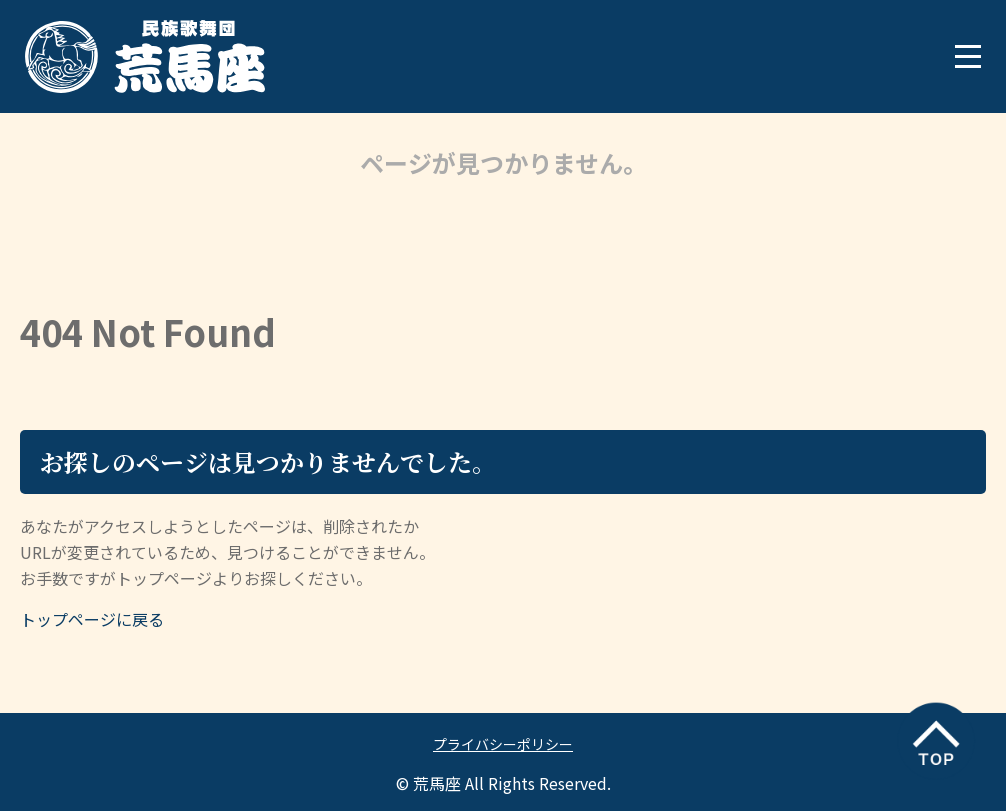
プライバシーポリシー (503, 744)
